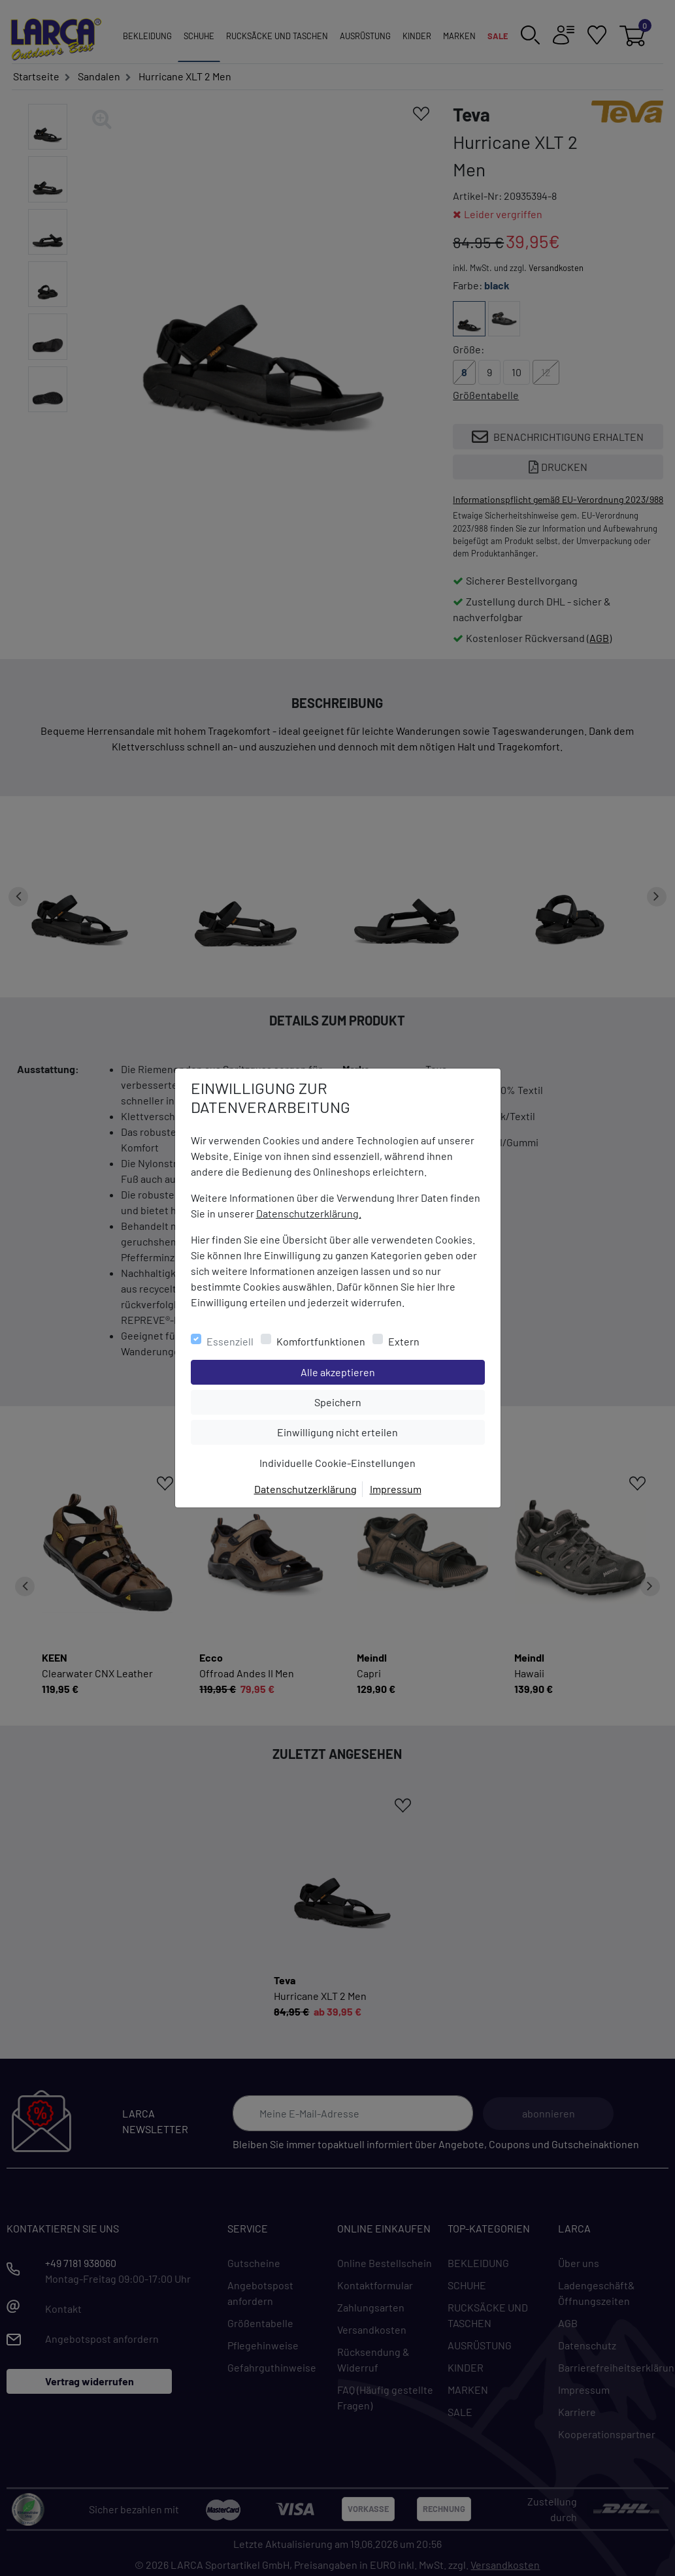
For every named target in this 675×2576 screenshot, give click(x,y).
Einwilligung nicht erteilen (366, 1431)
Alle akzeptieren (390, 1371)
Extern (404, 1341)
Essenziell (230, 1341)
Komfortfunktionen (320, 1341)
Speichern (399, 1401)
